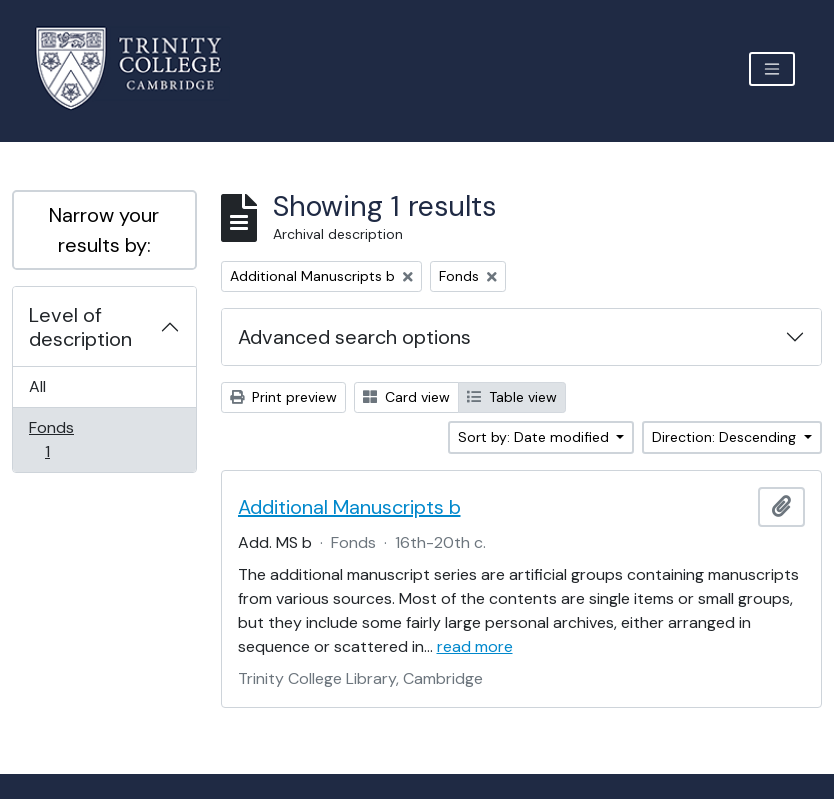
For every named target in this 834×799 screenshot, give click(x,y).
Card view (406, 397)
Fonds (61, 439)
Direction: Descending (726, 437)
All (37, 386)
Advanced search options (354, 337)
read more (475, 646)
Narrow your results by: (104, 230)
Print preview (283, 397)
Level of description (80, 327)
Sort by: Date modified (535, 437)
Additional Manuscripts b (349, 507)
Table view (512, 397)
